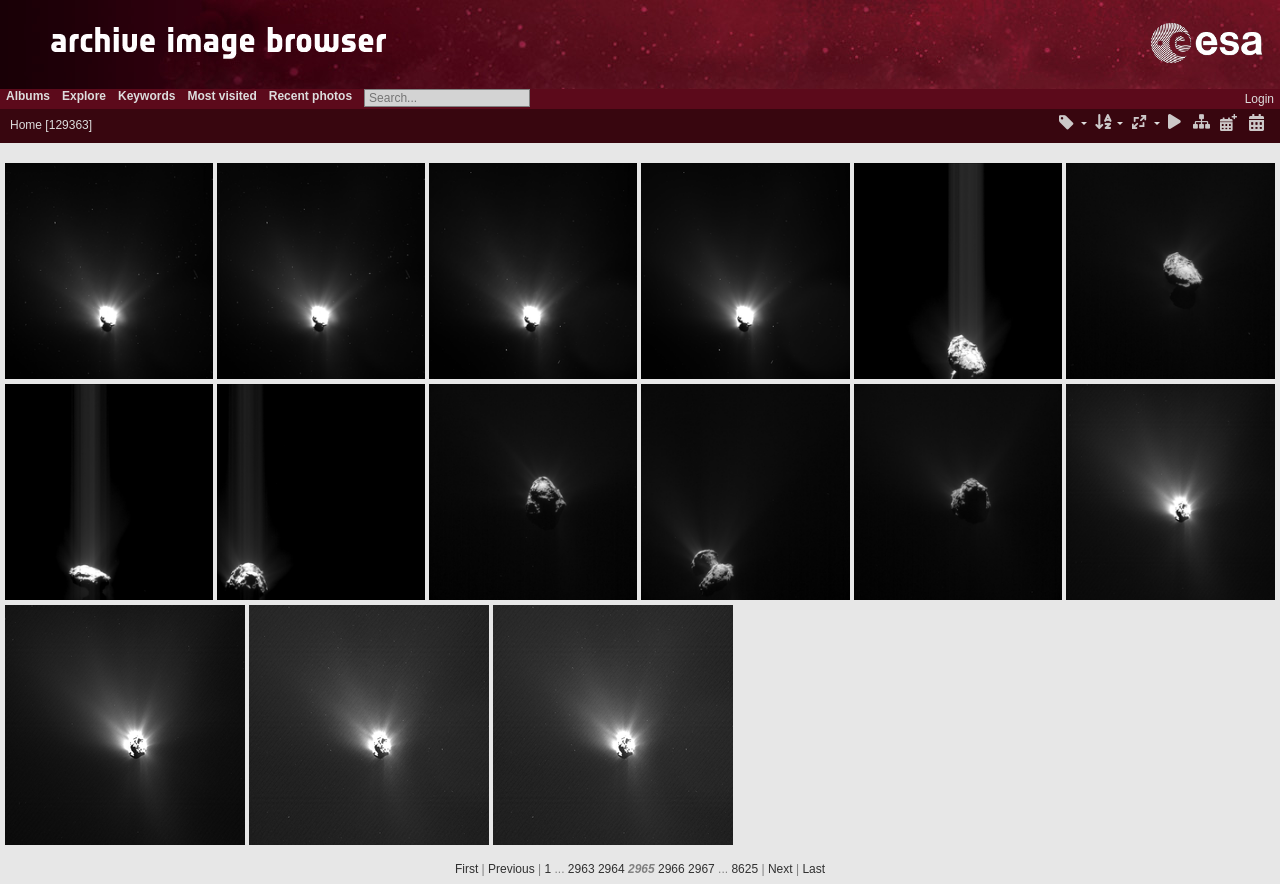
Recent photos (310, 96)
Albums (28, 96)
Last (813, 869)
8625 (744, 869)
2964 (611, 869)
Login (1259, 99)
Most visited (221, 96)
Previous (511, 869)
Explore (84, 96)
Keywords (146, 96)
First (466, 869)
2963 (581, 869)
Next (780, 869)
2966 (671, 869)
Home (26, 125)
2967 (701, 869)
